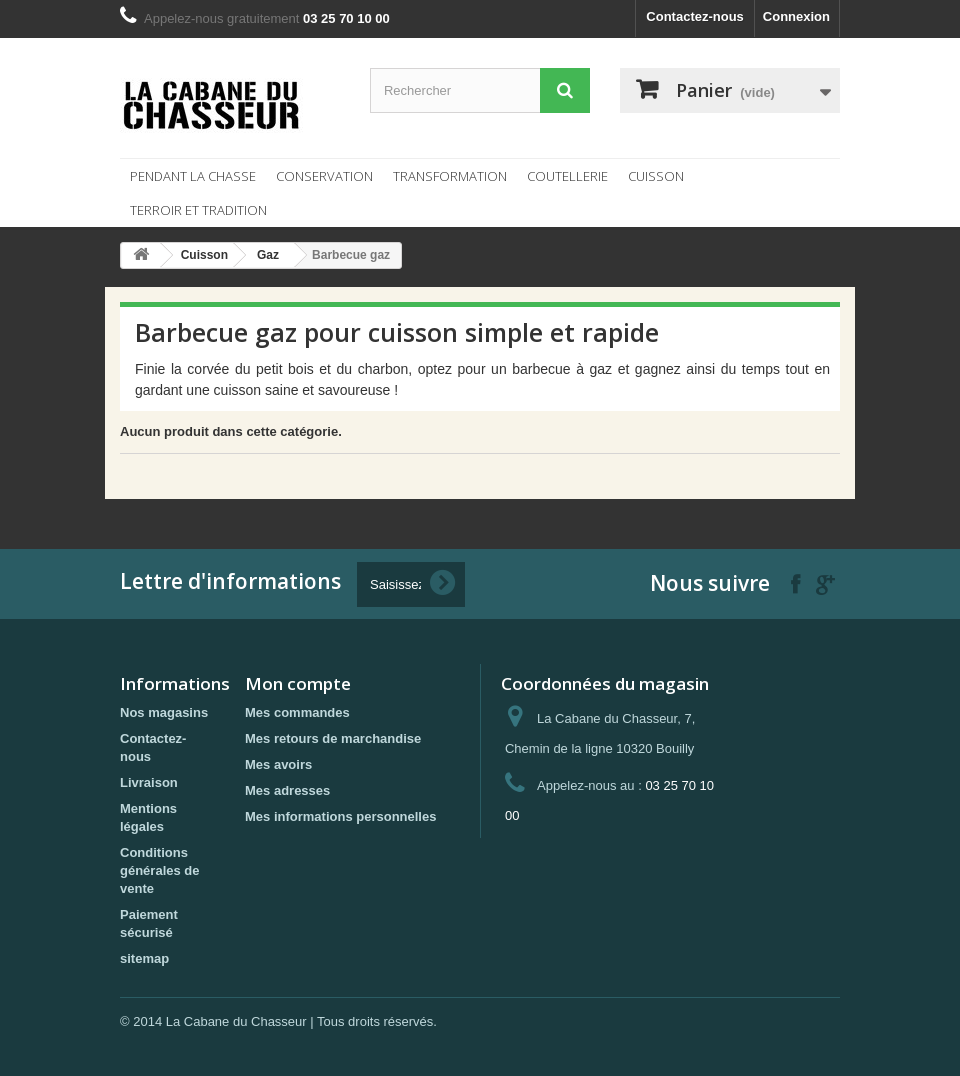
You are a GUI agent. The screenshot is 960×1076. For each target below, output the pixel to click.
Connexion (796, 16)
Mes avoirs (278, 764)
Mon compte (298, 683)
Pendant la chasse (193, 176)
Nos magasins (164, 712)
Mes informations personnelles (340, 816)
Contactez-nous (695, 16)
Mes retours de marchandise (333, 738)
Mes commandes (297, 712)
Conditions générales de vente (160, 870)
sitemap (144, 958)
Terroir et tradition (198, 210)
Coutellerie (567, 176)
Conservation (324, 176)
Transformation (450, 176)
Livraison (149, 782)
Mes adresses (287, 790)
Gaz (268, 255)
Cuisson (656, 176)
